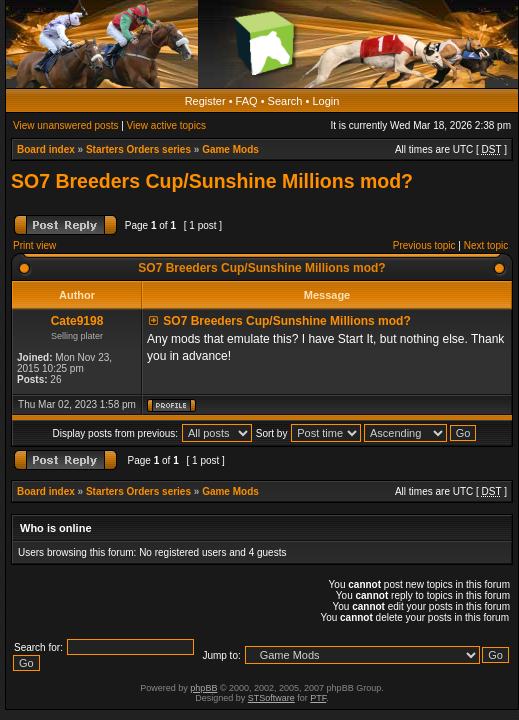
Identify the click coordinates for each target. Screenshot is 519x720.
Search (285, 101)
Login (325, 101)
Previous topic (424, 245)
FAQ (247, 101)
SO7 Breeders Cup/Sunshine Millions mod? (212, 181)
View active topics (166, 125)
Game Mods (230, 149)
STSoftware (271, 698)
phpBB (203, 688)
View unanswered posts (65, 125)
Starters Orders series (138, 149)
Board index (46, 149)
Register (205, 101)
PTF (318, 698)
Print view (34, 245)
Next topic (486, 245)
